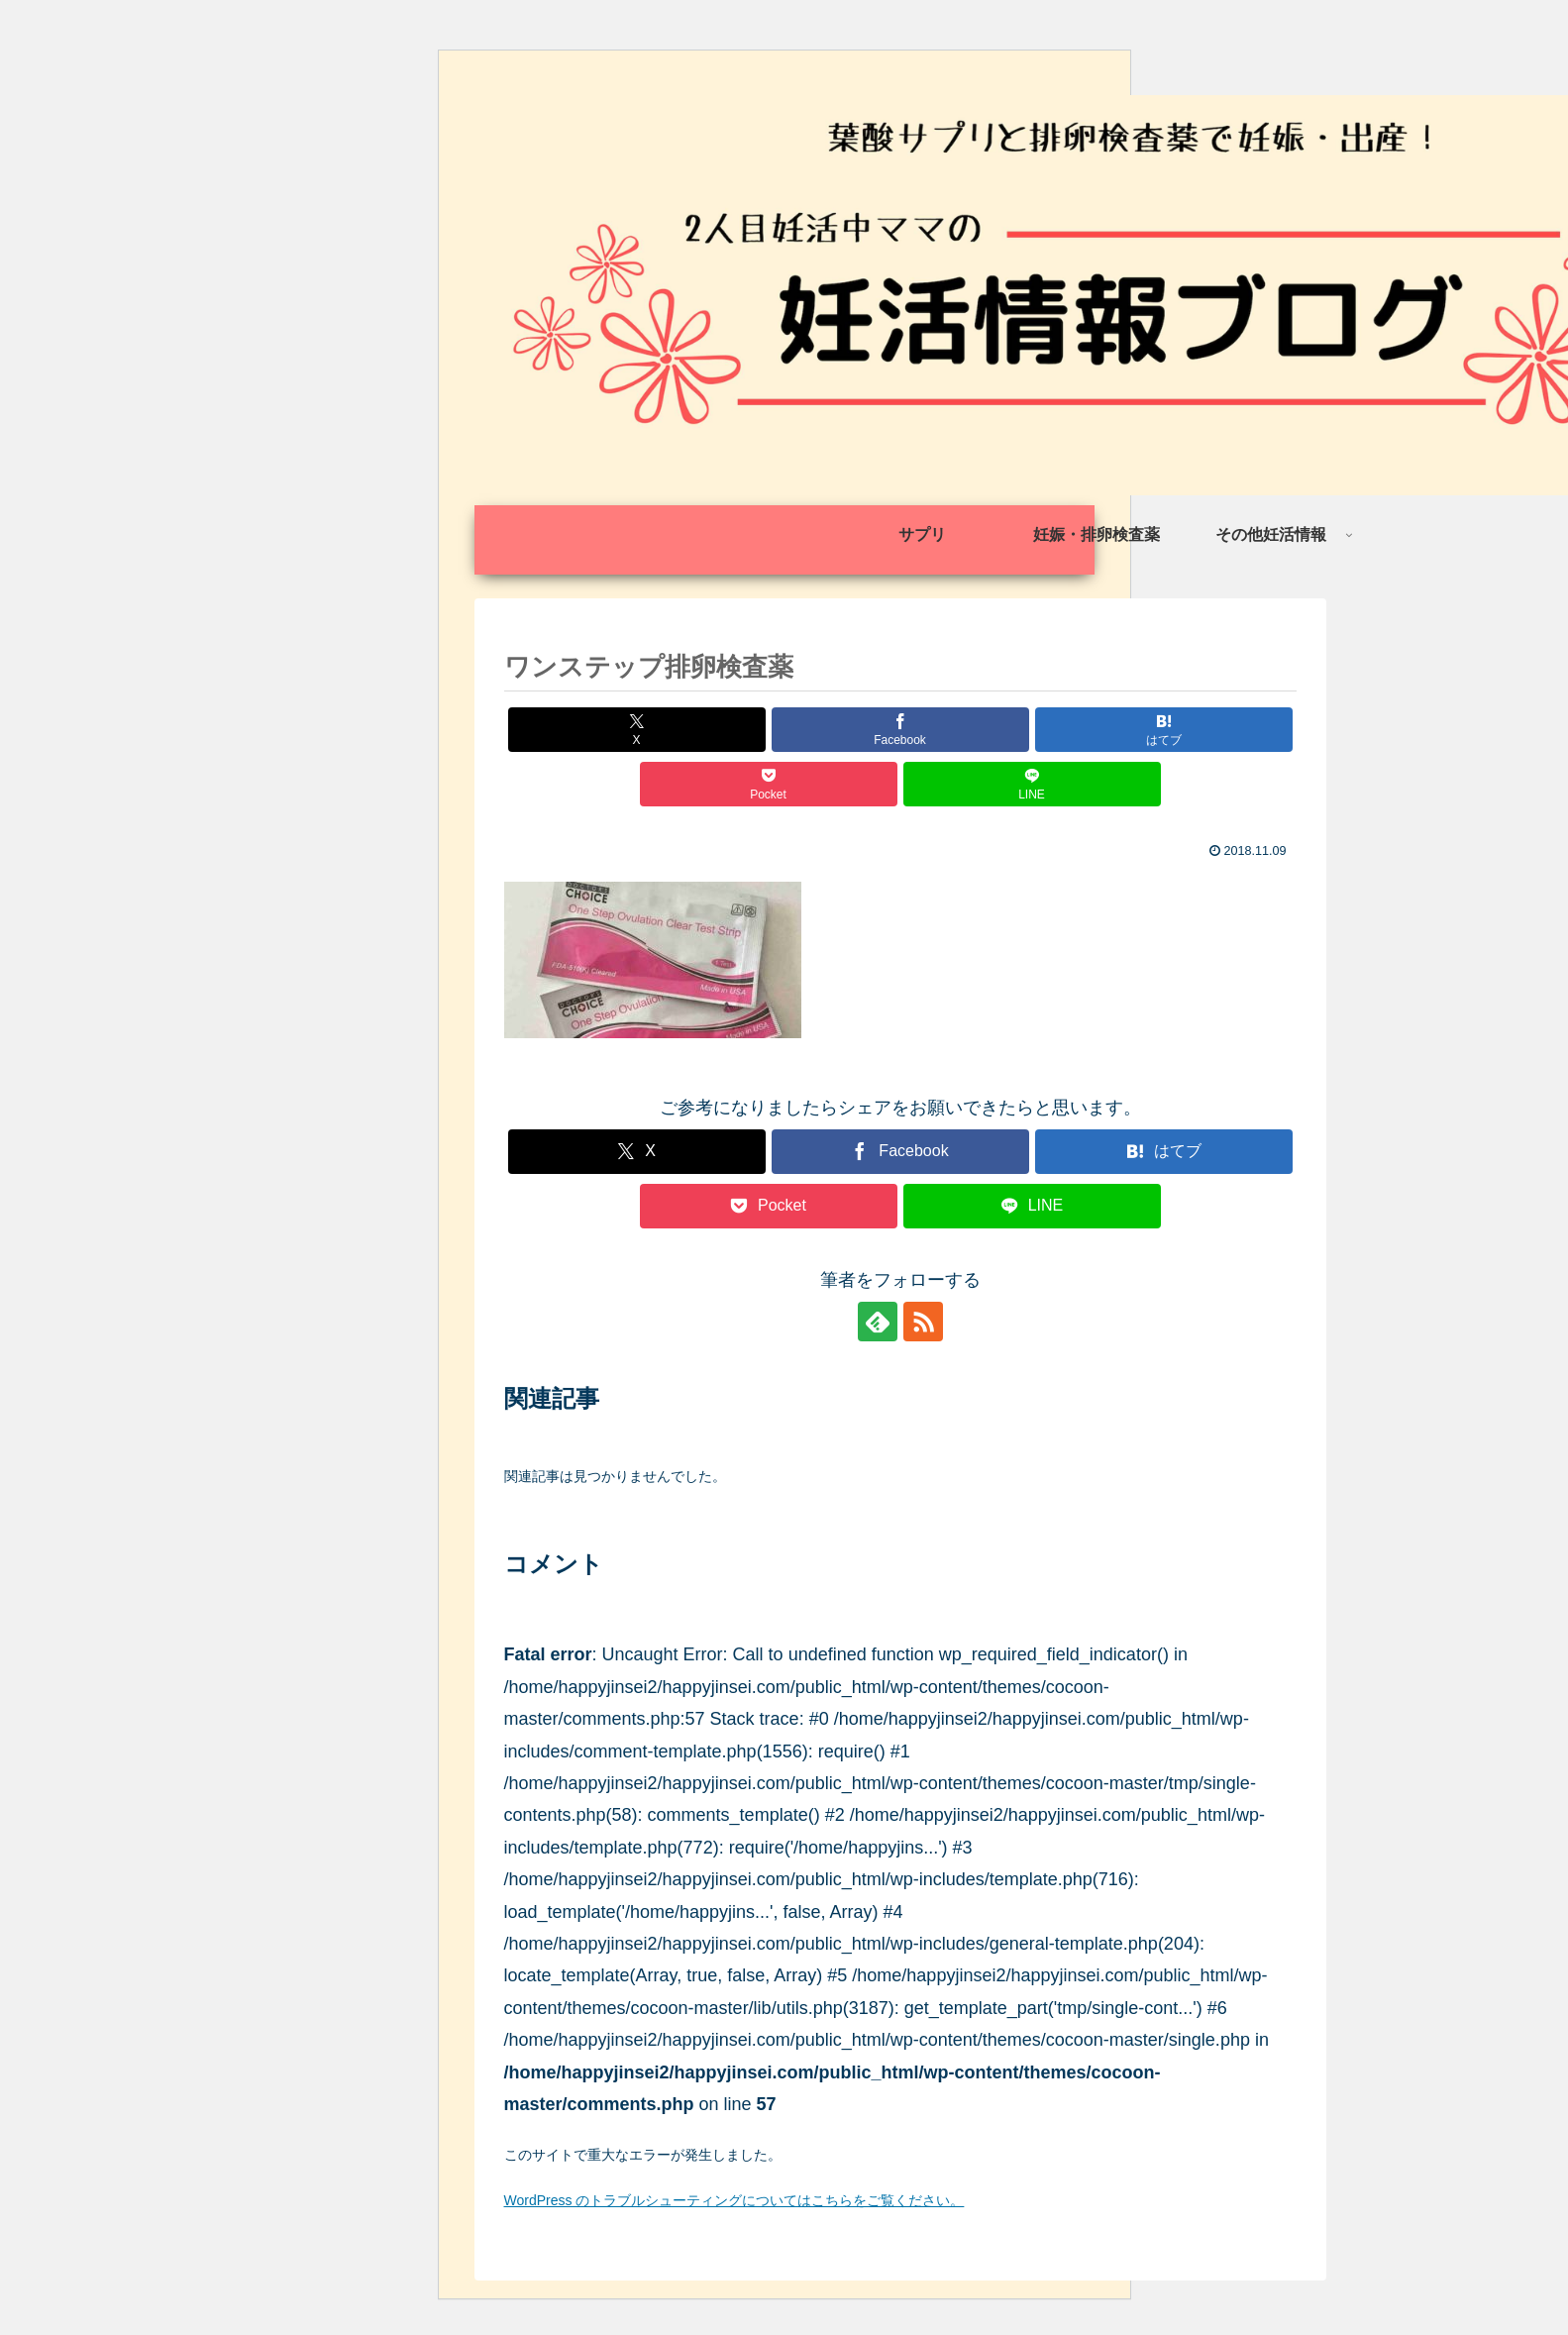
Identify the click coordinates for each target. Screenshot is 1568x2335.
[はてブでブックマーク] (1164, 729)
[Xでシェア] (637, 729)
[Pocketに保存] (768, 784)
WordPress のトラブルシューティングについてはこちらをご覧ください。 (734, 2200)
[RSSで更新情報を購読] (923, 1321)
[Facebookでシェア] (900, 729)
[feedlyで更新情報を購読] (877, 1321)
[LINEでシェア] (1032, 784)
